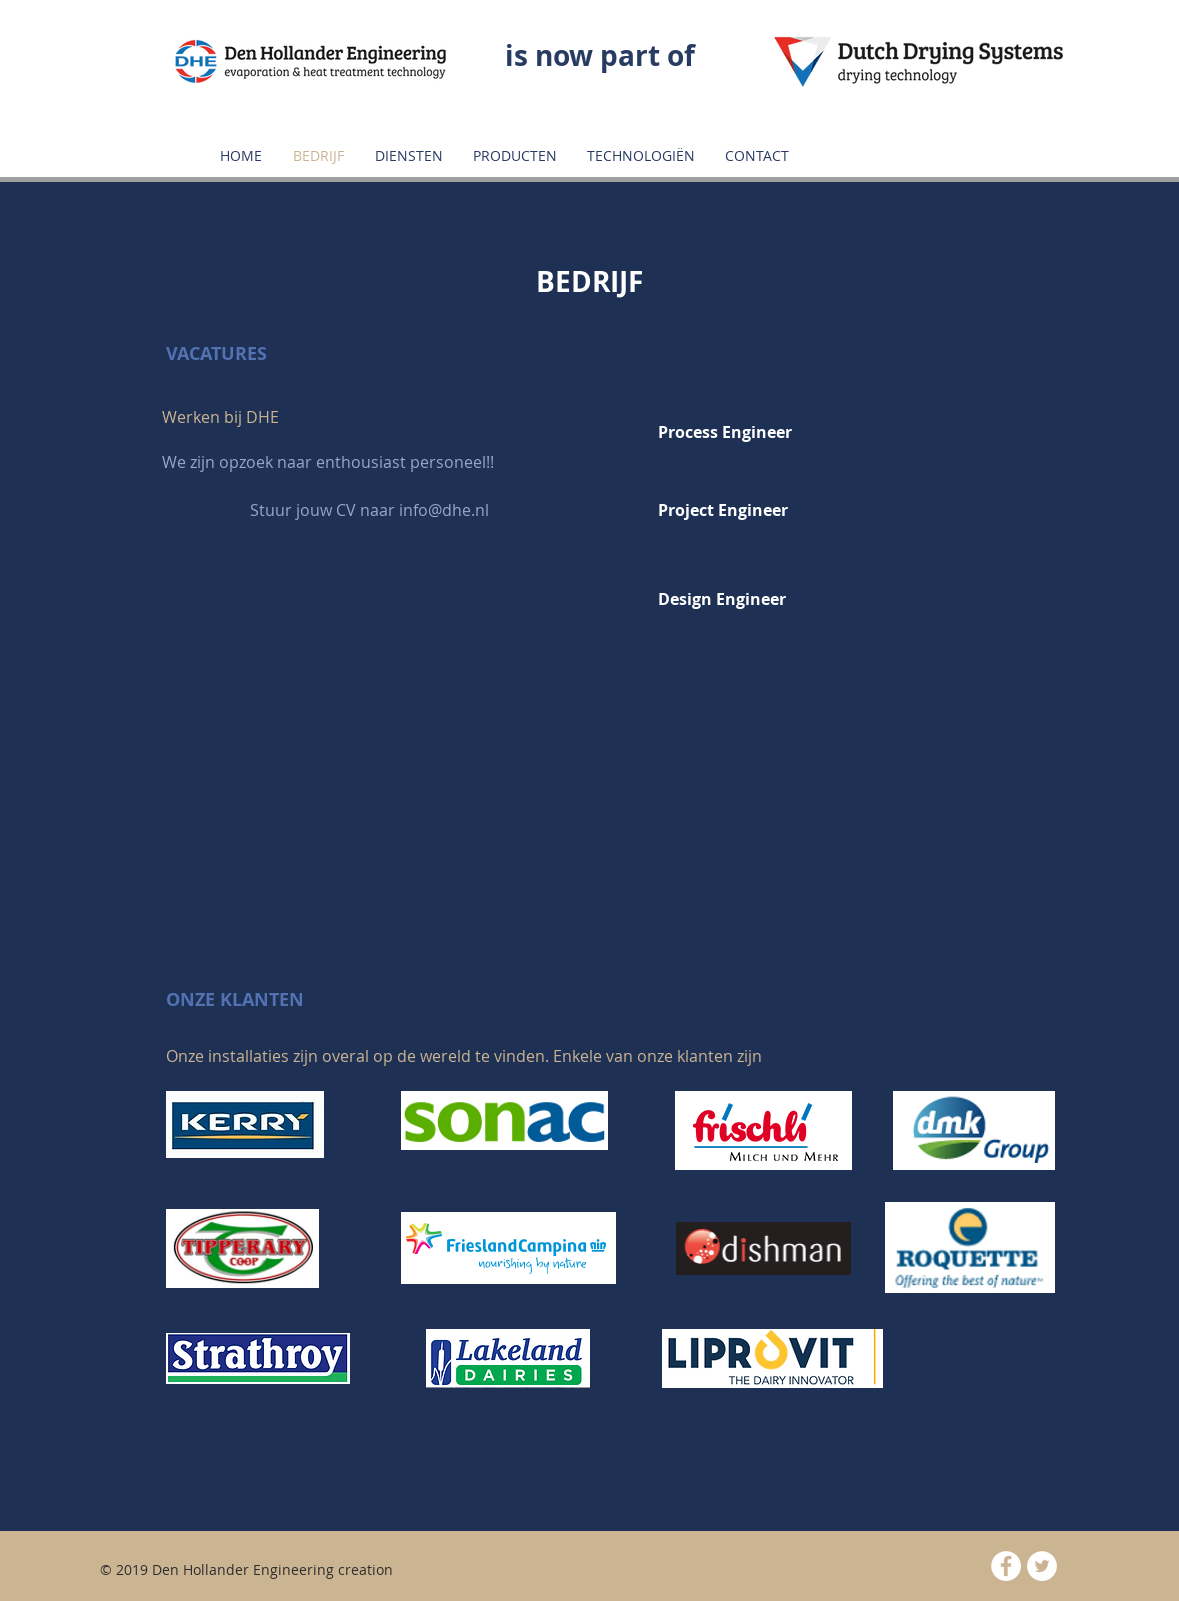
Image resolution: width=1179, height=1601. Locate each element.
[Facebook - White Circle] (1006, 1566)
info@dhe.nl (444, 510)
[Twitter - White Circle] (1042, 1566)
